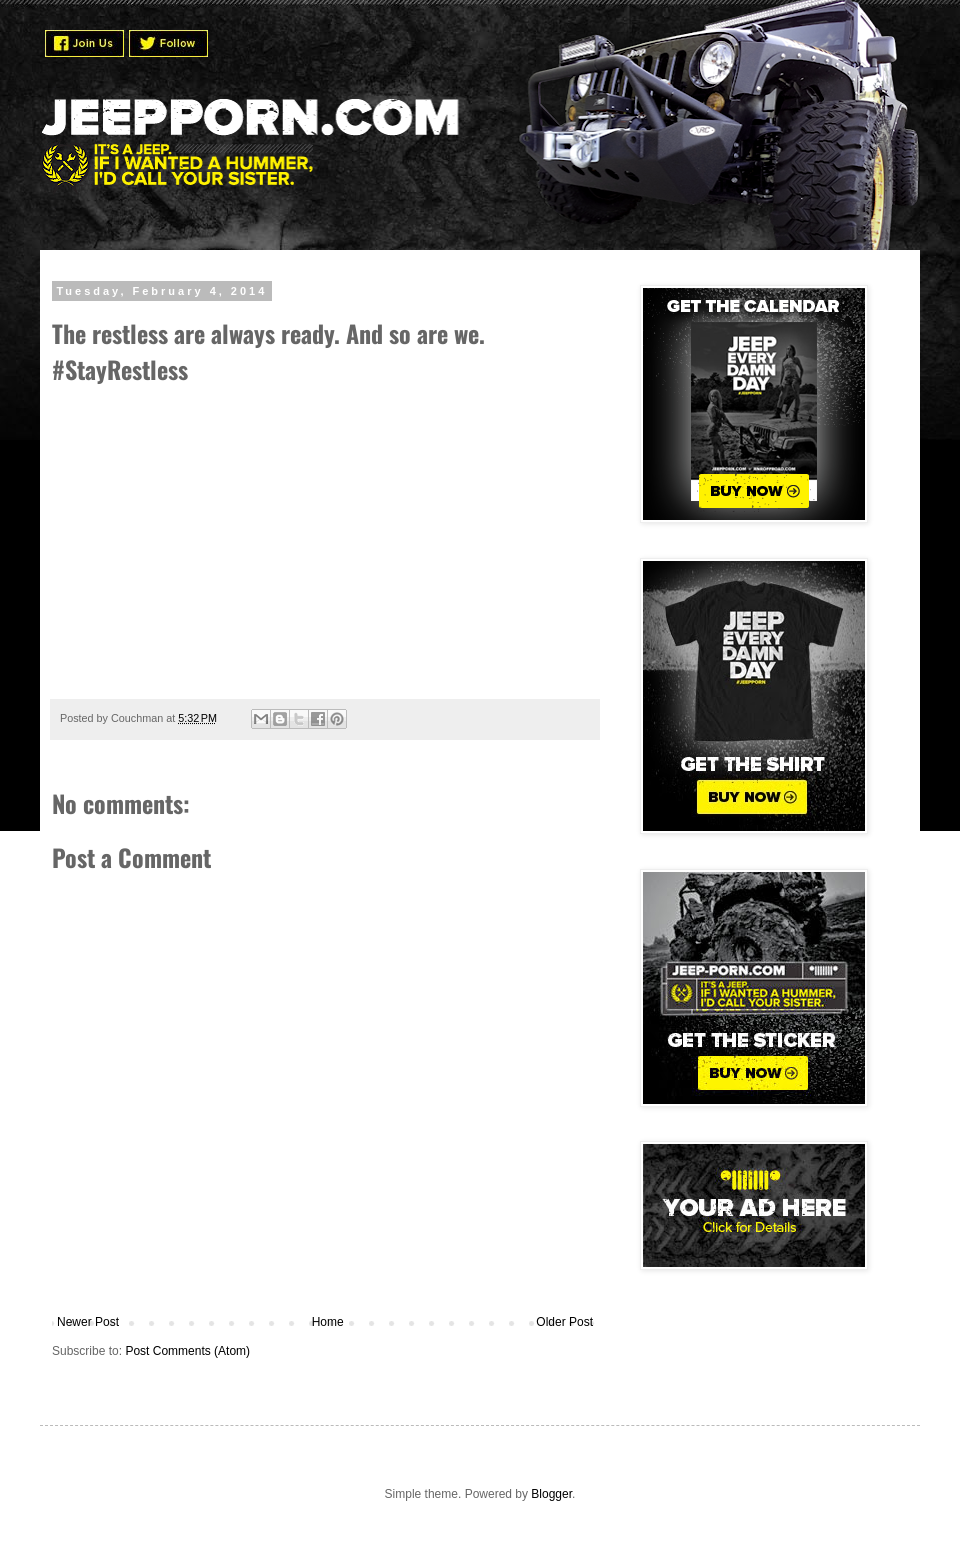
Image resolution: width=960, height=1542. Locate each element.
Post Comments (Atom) (187, 1351)
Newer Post (88, 1322)
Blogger (551, 1494)
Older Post (564, 1322)
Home (328, 1322)
